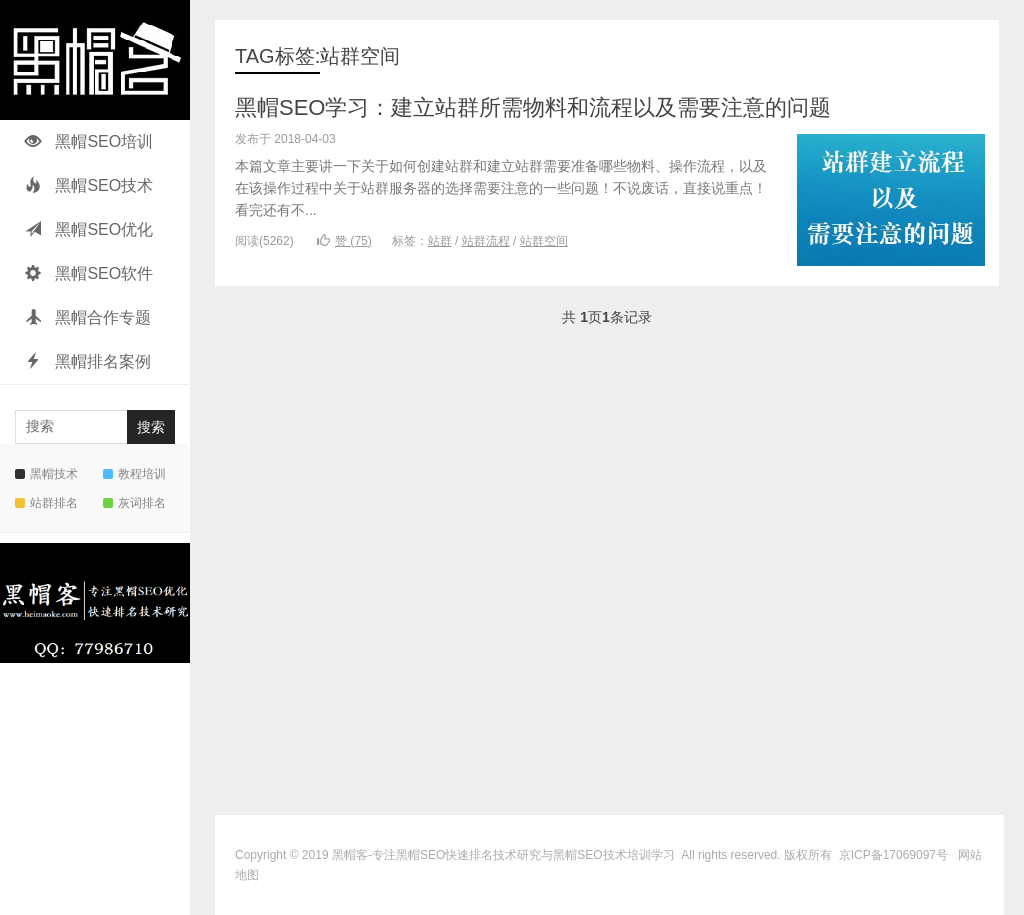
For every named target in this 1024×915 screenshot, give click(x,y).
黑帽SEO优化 (89, 229)
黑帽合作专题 (88, 317)
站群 (440, 241)
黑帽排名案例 (88, 361)
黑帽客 (350, 855)
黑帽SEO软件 (89, 273)
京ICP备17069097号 (893, 855)
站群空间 (544, 241)
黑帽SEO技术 (89, 185)
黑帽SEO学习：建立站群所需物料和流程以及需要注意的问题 (533, 107)
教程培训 (134, 474)
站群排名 (46, 503)
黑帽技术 (46, 474)
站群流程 (486, 241)
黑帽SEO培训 (89, 141)
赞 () (344, 241)
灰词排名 (134, 503)
